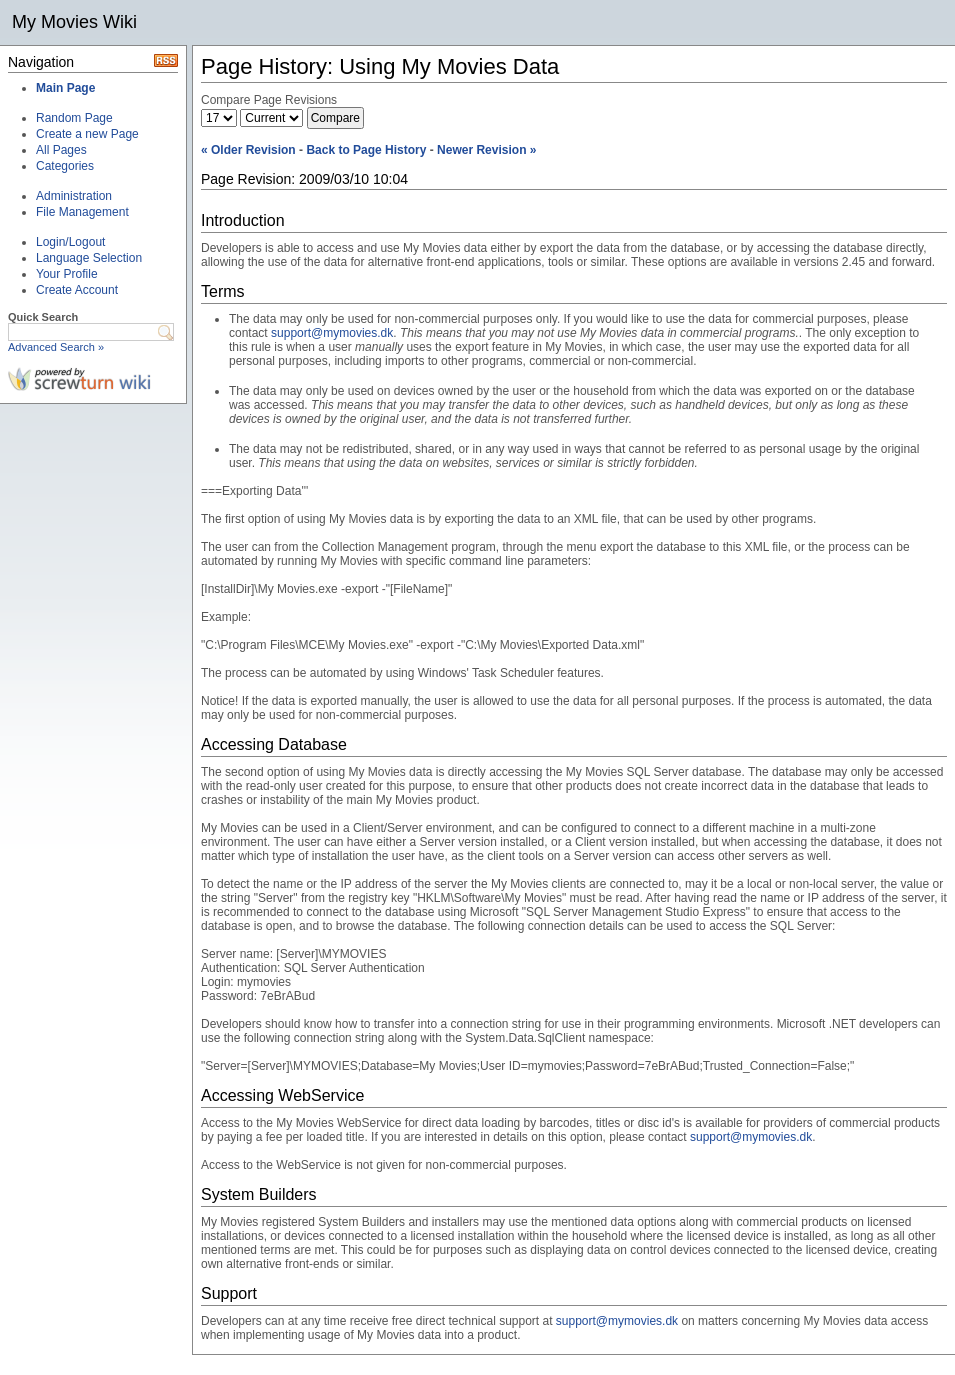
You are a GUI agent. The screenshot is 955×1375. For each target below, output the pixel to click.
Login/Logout (70, 242)
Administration (74, 196)
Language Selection (89, 258)
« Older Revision (248, 150)
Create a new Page (87, 134)
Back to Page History (366, 150)
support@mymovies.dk (332, 333)
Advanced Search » (56, 347)
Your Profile (67, 274)
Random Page (74, 118)
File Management (82, 212)
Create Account (77, 290)
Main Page (65, 88)
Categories (65, 166)
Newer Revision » (486, 150)
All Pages (61, 150)
